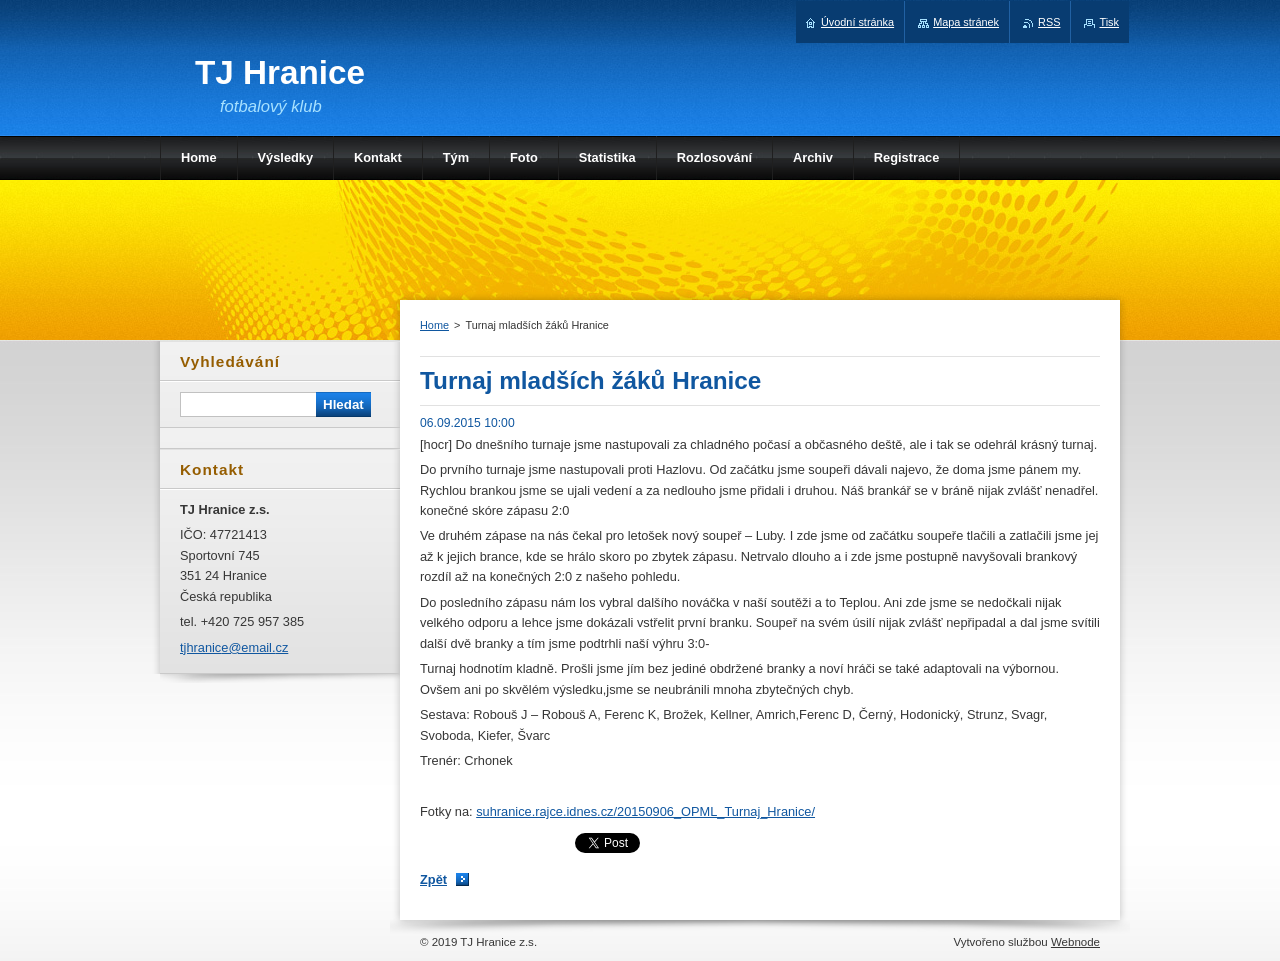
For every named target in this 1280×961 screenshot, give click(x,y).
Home (434, 325)
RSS (1049, 22)
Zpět (433, 879)
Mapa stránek (966, 22)
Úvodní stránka (857, 22)
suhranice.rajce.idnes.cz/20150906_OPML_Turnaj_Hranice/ (645, 811)
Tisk (1109, 22)
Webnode (1075, 942)
